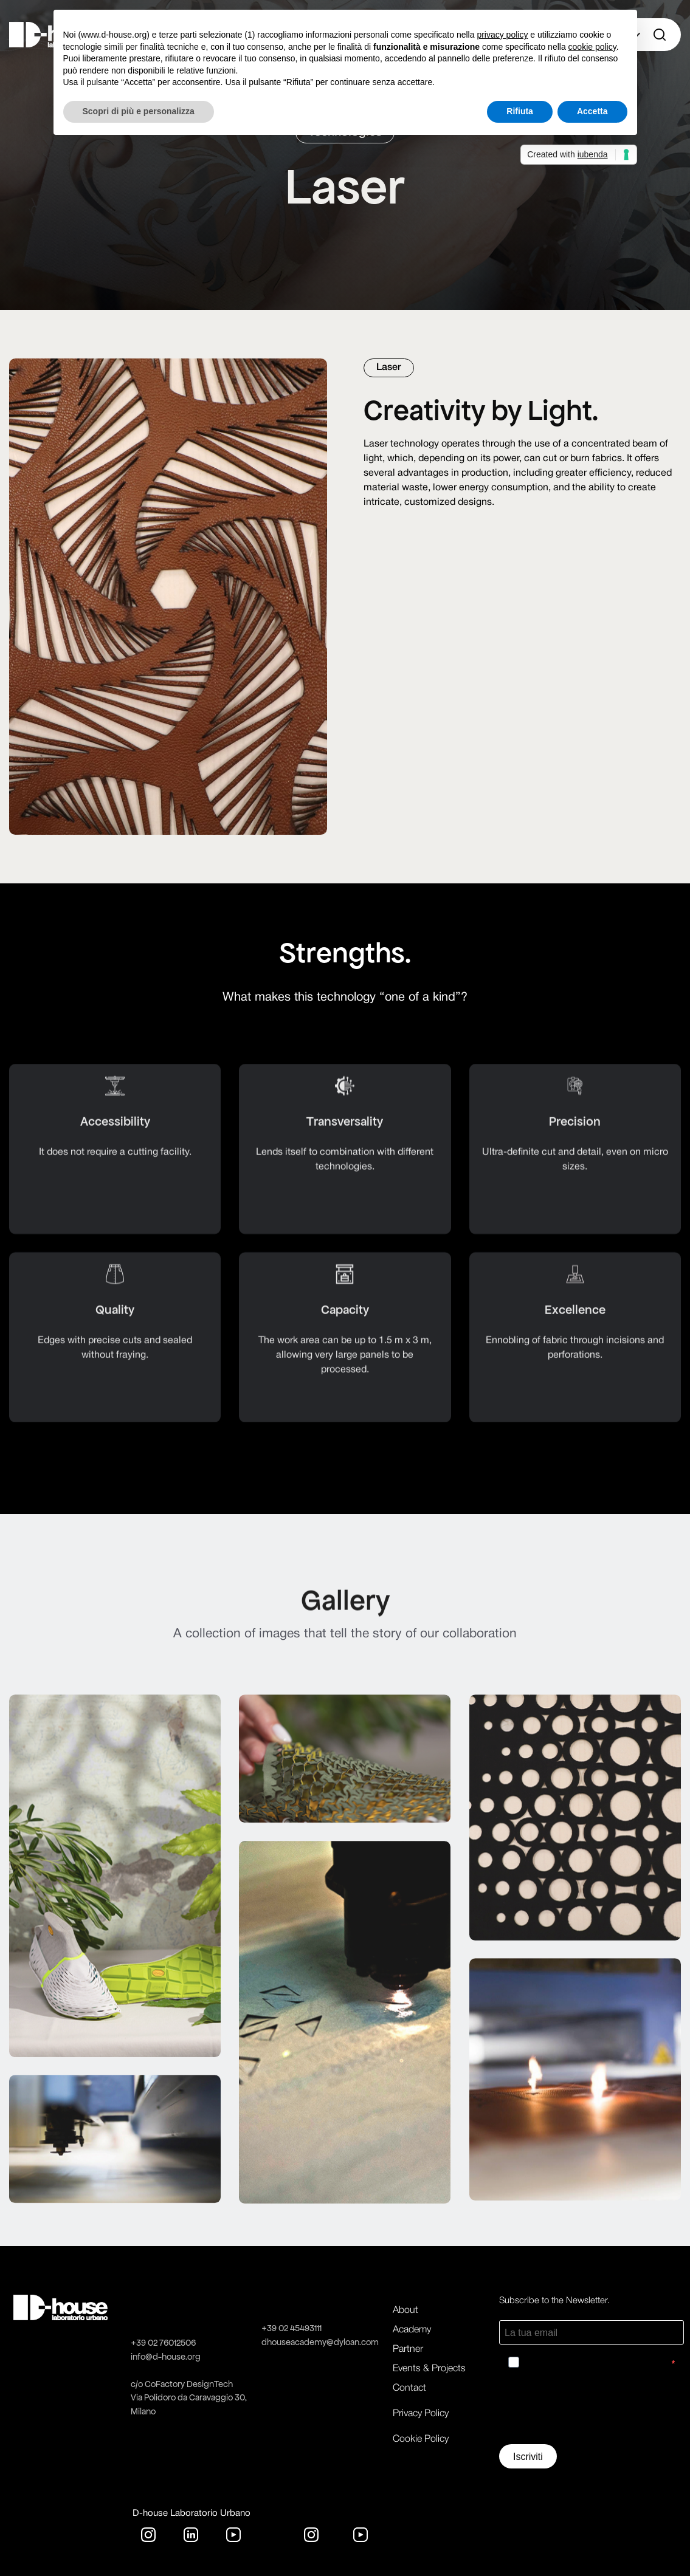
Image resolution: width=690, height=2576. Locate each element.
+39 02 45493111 (291, 2328)
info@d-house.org (166, 2356)
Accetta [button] (592, 111)
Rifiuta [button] (519, 111)
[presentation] (591, 2410)
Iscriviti (528, 2456)
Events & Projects (429, 2369)
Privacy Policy (421, 2414)
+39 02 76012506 (163, 2342)
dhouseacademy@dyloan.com (320, 2342)
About (405, 2310)
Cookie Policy (421, 2439)
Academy (412, 2330)
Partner (408, 2349)
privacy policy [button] (502, 34)
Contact (409, 2388)
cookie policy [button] (592, 47)
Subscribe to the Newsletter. (554, 2301)
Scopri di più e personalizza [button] (139, 111)
